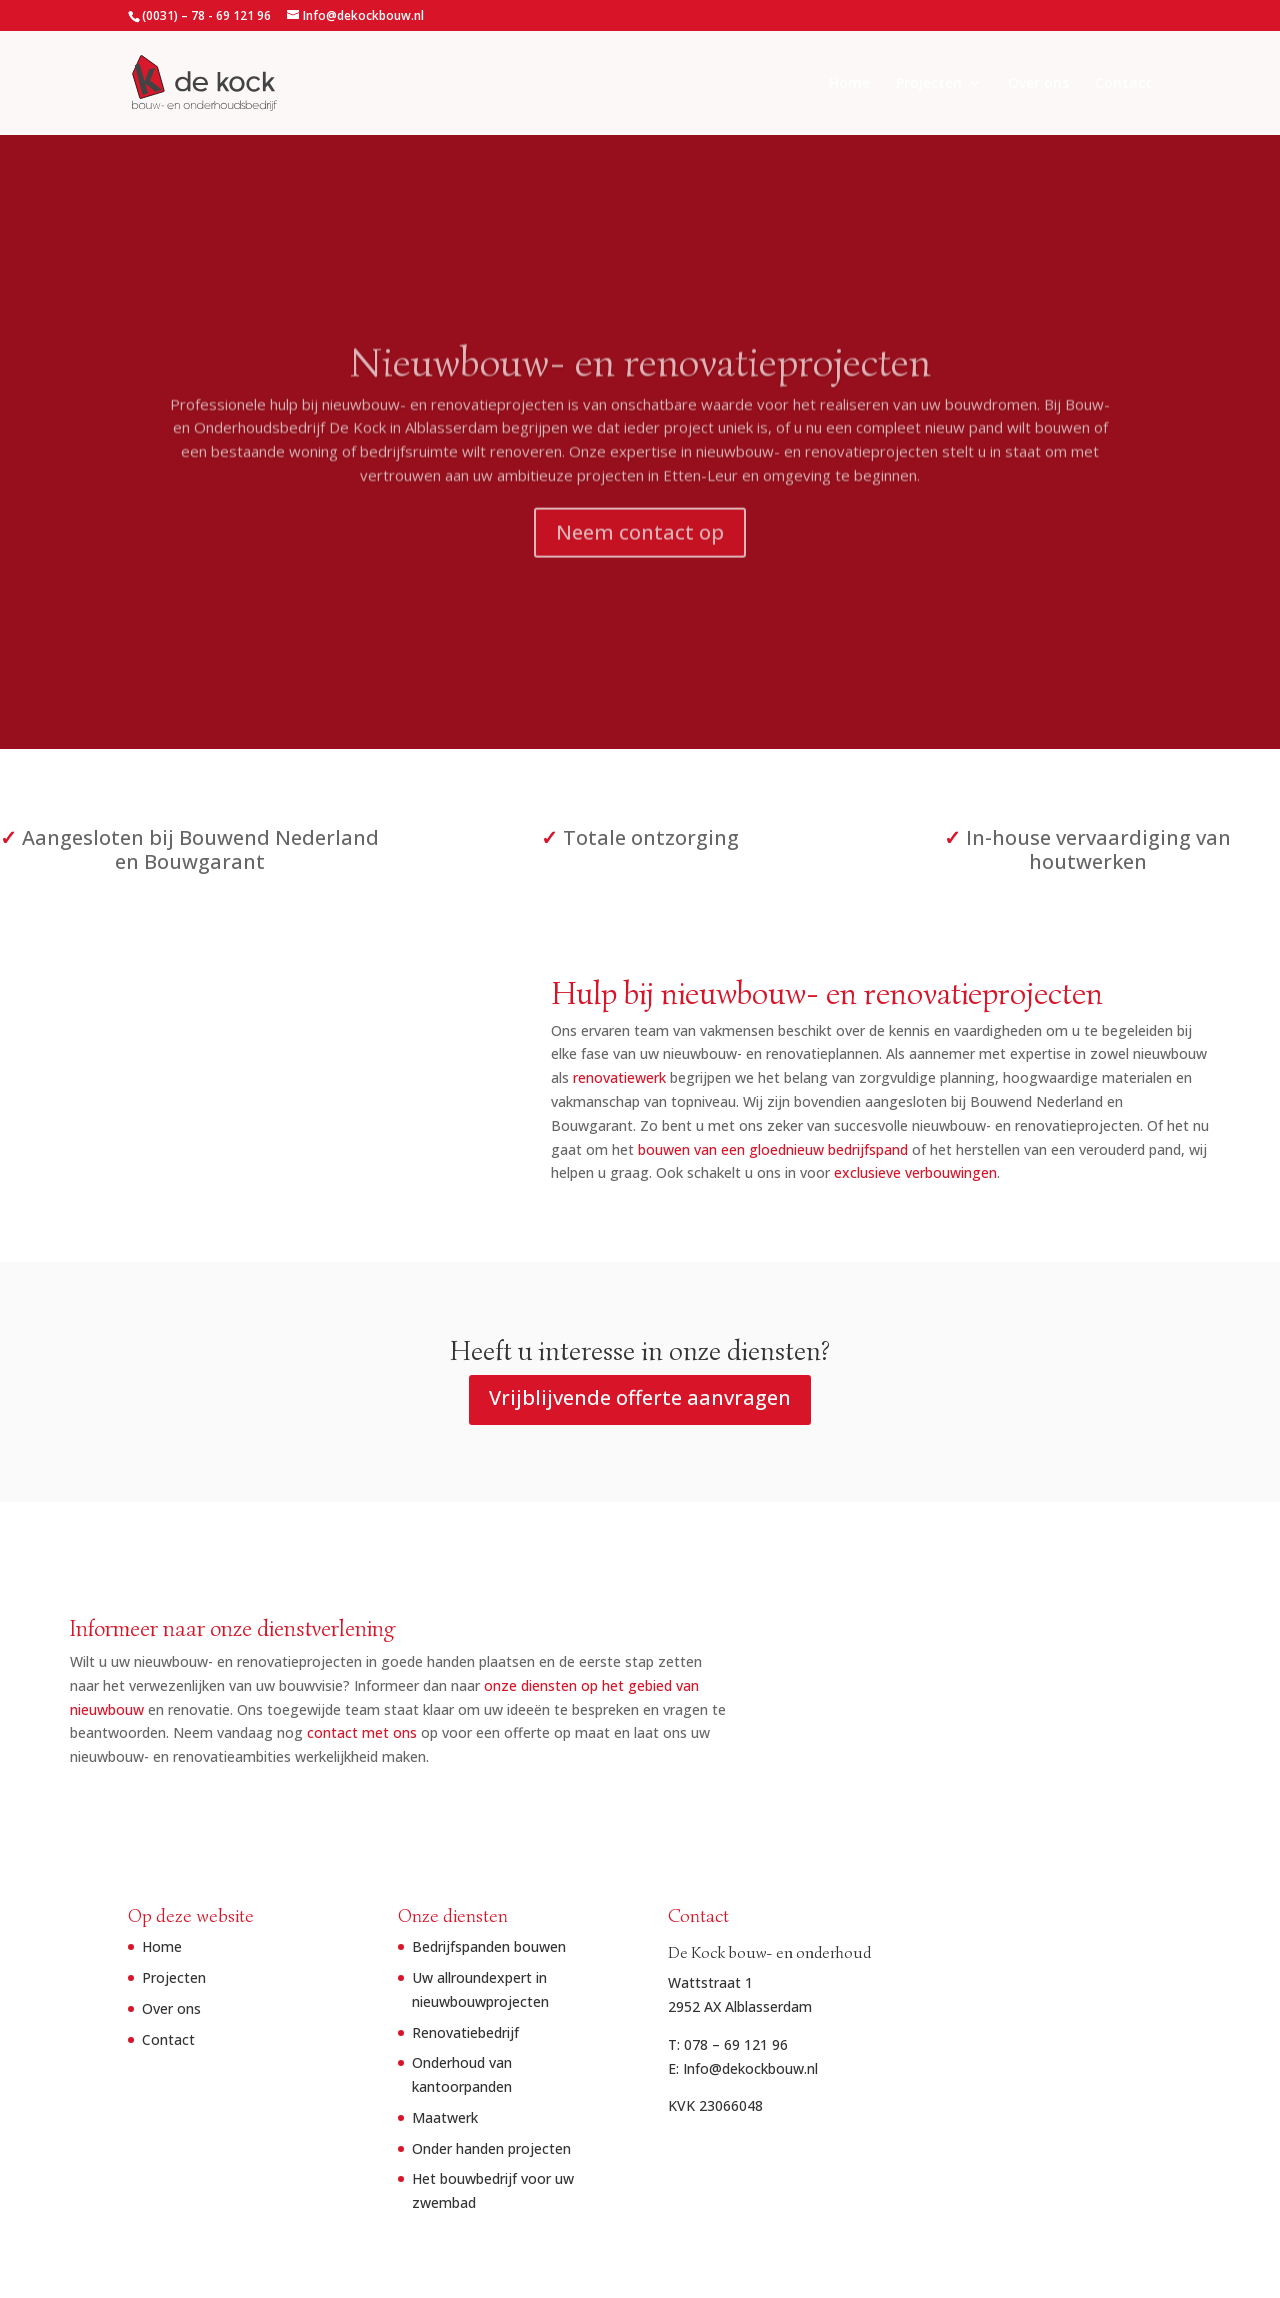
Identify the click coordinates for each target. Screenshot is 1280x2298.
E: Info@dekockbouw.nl (743, 2068)
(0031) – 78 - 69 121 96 (206, 15)
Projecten (929, 84)
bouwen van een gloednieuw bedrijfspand (646, 1149)
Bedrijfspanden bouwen (489, 1946)
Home (849, 84)
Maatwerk (445, 2117)
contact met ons (471, 1732)
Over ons (1038, 84)
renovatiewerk (492, 1077)
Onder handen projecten (491, 2148)
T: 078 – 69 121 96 (728, 2044)
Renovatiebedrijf (465, 2032)
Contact (1123, 84)
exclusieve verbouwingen (788, 1172)
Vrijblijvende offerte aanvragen (640, 1397)
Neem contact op (640, 545)
